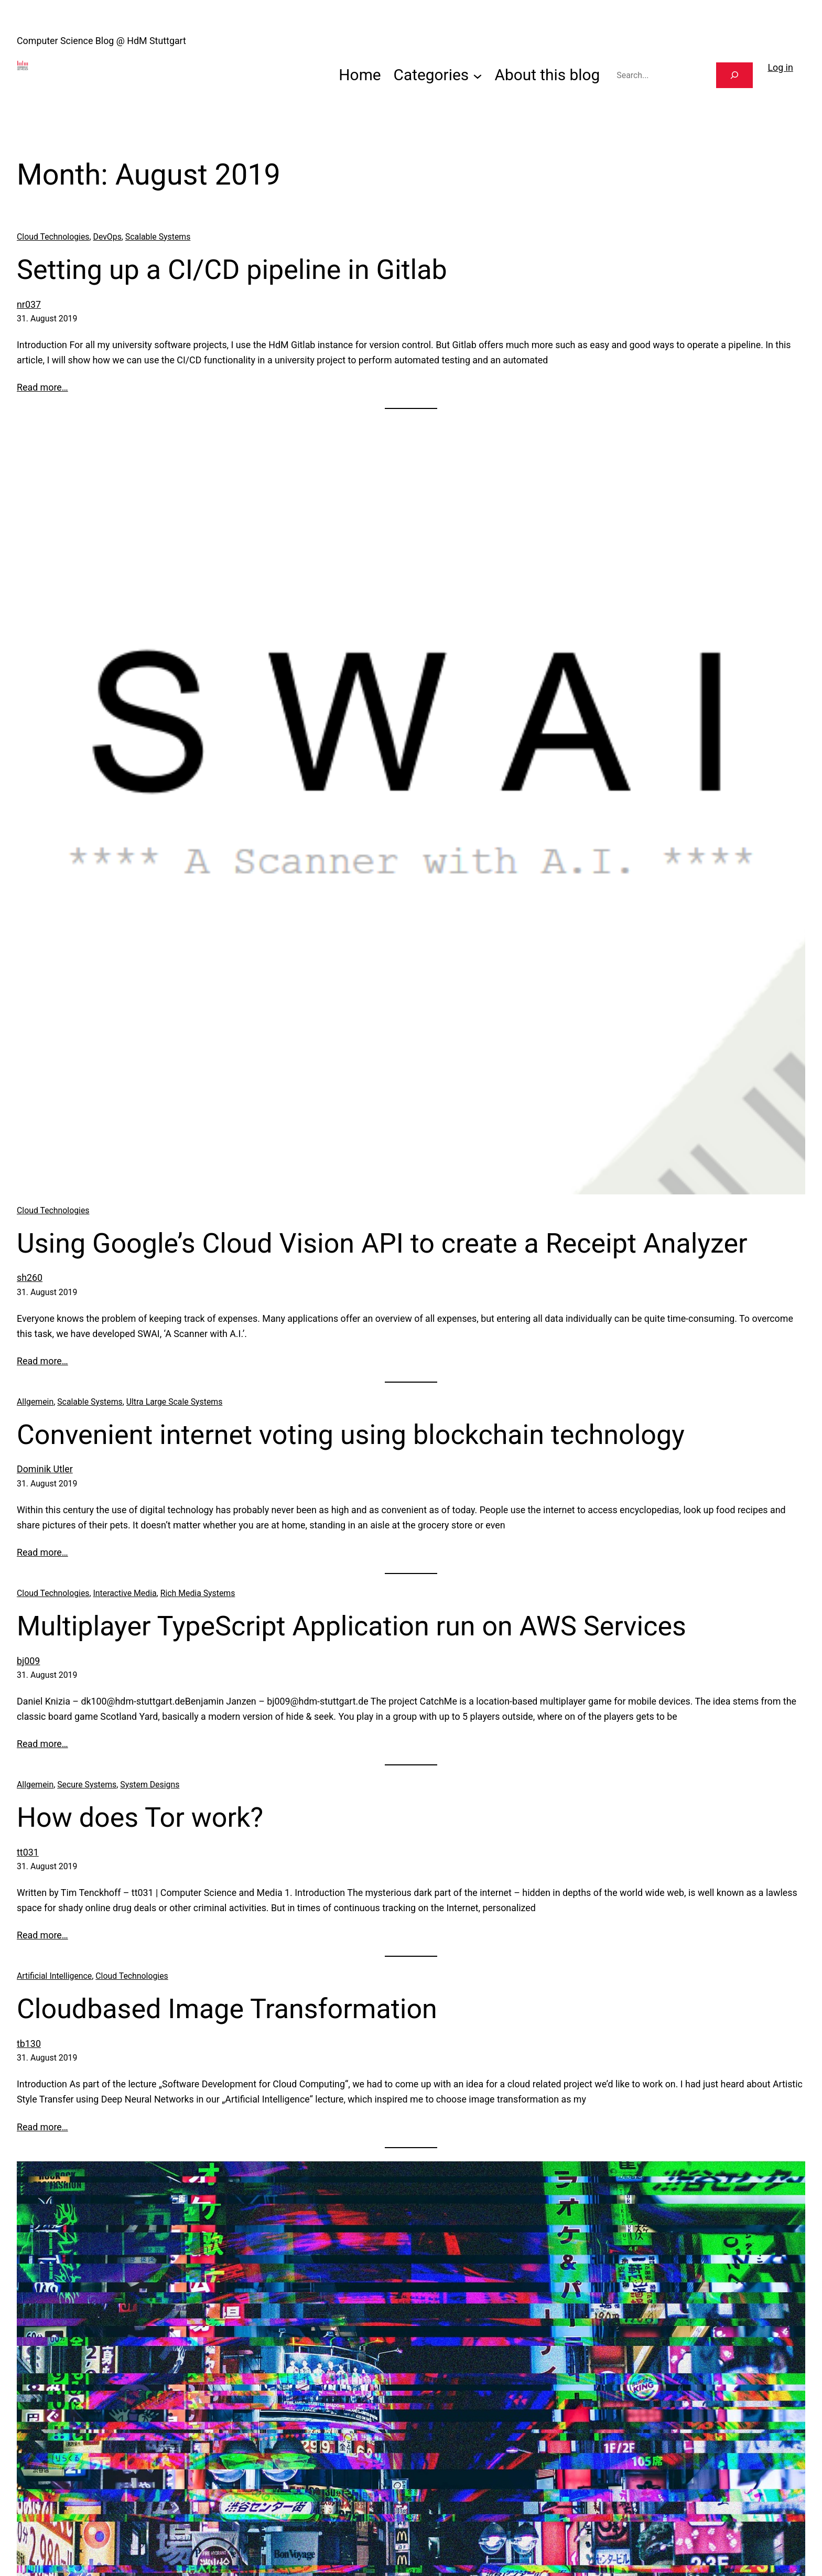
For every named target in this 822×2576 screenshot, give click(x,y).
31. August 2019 (47, 319)
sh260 (29, 1277)
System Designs (149, 1785)
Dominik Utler (45, 1468)
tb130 (29, 2043)
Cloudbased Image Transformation (227, 2009)
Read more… (42, 387)
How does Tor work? (140, 1818)
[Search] (734, 75)
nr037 (29, 304)
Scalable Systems (157, 237)
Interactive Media (125, 1593)
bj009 (28, 1660)
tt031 (28, 1852)
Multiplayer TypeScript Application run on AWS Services (351, 1626)
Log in (780, 67)
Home (360, 75)
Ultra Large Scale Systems (174, 1402)
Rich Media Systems (197, 1593)
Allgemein (35, 1402)
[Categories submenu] (477, 75)
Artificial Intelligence (54, 1976)
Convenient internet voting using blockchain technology (351, 1435)
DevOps (107, 237)
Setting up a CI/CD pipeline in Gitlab (232, 270)
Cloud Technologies (53, 237)
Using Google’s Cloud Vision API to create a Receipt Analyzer (382, 1243)
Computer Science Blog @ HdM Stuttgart (101, 40)
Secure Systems (86, 1785)
